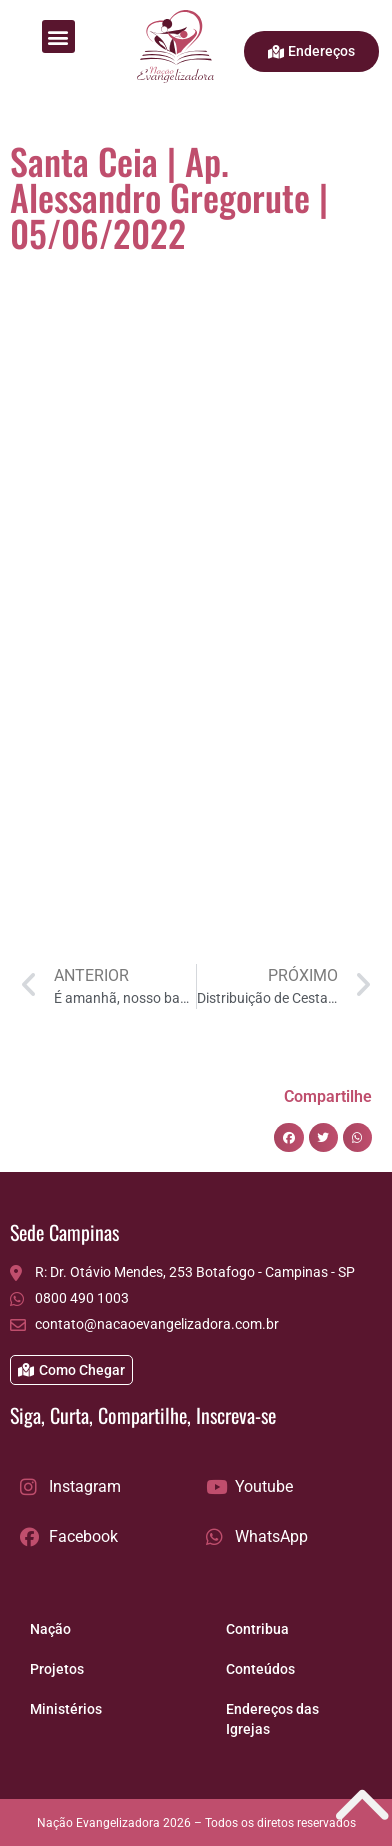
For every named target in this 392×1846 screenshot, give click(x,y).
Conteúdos (260, 1669)
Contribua (257, 1629)
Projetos (57, 1669)
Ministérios (66, 1709)
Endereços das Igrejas (272, 1719)
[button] (58, 36)
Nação (50, 1629)
